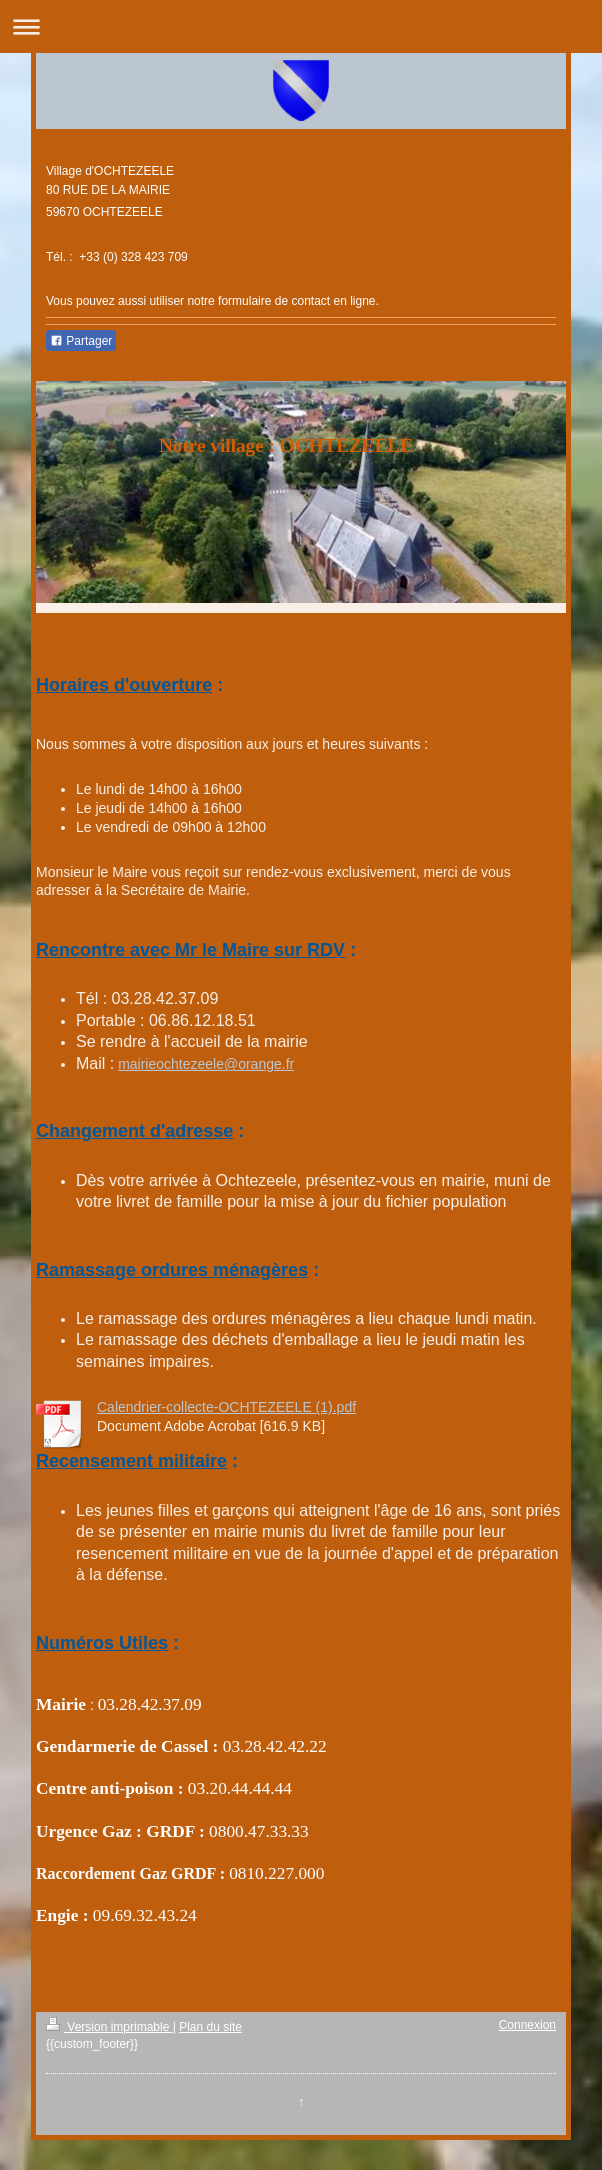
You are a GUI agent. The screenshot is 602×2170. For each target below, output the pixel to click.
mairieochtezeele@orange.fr (206, 1064)
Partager (81, 341)
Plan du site (210, 2027)
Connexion (527, 2025)
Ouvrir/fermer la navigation (301, 26)
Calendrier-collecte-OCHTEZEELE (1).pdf (226, 1407)
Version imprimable (109, 2027)
